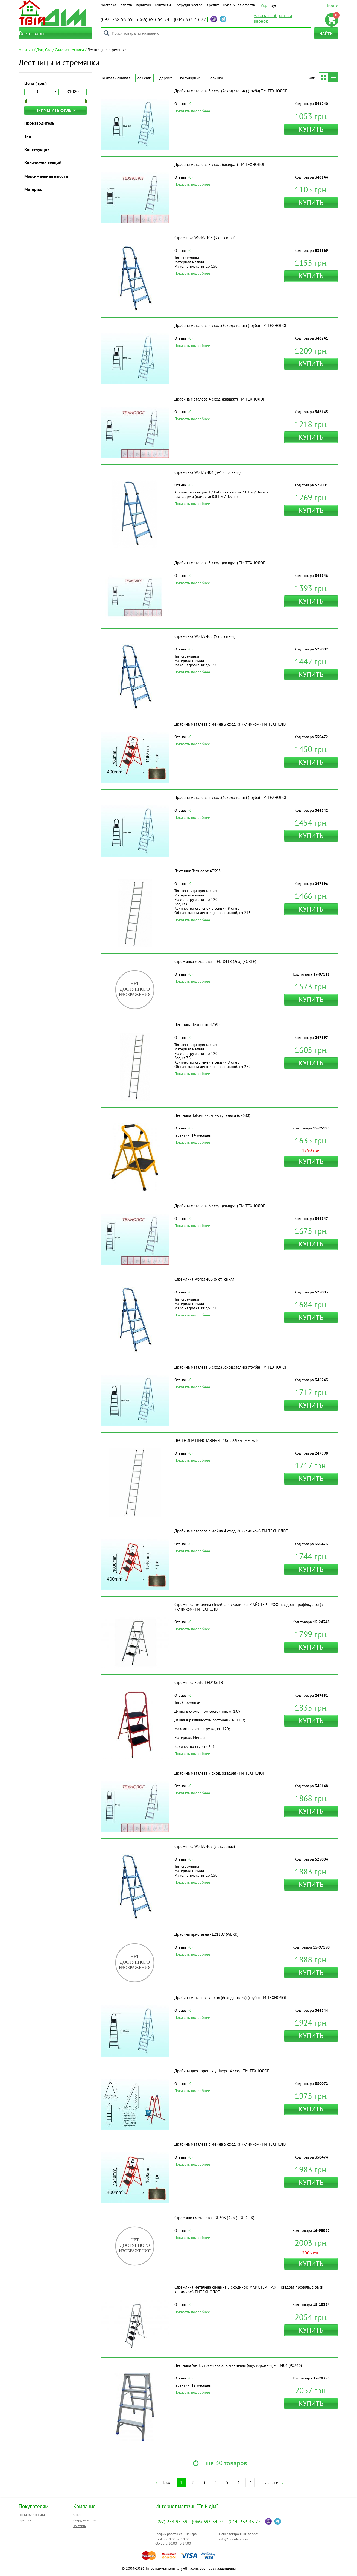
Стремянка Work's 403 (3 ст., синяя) (204, 237)
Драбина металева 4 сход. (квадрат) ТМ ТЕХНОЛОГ (219, 399)
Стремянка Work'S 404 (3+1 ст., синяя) (207, 472)
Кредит (212, 4)
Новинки (215, 77)
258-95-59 (117, 19)
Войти (332, 5)
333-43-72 (190, 19)
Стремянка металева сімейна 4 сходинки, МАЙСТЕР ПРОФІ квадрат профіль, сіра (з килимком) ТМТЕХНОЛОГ (248, 1607)
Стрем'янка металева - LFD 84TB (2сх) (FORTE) (215, 961)
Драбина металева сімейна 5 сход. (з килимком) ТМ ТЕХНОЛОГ (231, 2144)
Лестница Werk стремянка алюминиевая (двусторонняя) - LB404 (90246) (238, 2365)
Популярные (190, 77)
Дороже (165, 77)
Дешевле (144, 77)
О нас (77, 2515)
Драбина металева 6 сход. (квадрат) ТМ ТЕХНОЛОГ (219, 1205)
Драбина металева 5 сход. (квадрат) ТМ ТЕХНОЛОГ (219, 562)
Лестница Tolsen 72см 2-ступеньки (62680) (212, 1115)
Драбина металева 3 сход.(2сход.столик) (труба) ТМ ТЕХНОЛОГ (230, 91)
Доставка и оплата (116, 4)
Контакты (163, 4)
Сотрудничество (189, 4)
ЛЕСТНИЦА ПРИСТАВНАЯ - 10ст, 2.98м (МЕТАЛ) (216, 1440)
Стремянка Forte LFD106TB (198, 1682)
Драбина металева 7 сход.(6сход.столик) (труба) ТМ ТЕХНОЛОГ (230, 1997)
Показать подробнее (192, 111)
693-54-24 (153, 19)
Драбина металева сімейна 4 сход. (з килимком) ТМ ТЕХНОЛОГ (231, 1531)
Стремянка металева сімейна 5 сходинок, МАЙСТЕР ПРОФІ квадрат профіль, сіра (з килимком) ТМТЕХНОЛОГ (248, 2289)
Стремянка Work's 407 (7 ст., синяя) (204, 1846)
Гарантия (143, 4)
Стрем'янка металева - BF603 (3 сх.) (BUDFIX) (214, 2217)
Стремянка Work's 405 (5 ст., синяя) (204, 636)
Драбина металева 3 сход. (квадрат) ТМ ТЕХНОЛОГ (219, 164)
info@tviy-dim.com (233, 2539)
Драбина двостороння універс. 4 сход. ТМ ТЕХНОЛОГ (221, 2070)
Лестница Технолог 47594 (197, 1024)
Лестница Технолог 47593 (197, 871)
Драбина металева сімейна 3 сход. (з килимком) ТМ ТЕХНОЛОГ (231, 724)
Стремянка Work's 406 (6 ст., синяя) (204, 1279)
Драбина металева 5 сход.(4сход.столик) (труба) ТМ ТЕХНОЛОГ (230, 797)
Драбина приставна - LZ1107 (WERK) (206, 1934)
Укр (264, 5)
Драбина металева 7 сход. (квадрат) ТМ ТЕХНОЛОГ (219, 1773)
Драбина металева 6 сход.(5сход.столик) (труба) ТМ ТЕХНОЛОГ (230, 1367)
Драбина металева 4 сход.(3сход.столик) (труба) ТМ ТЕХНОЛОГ (230, 325)
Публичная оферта (239, 4)
